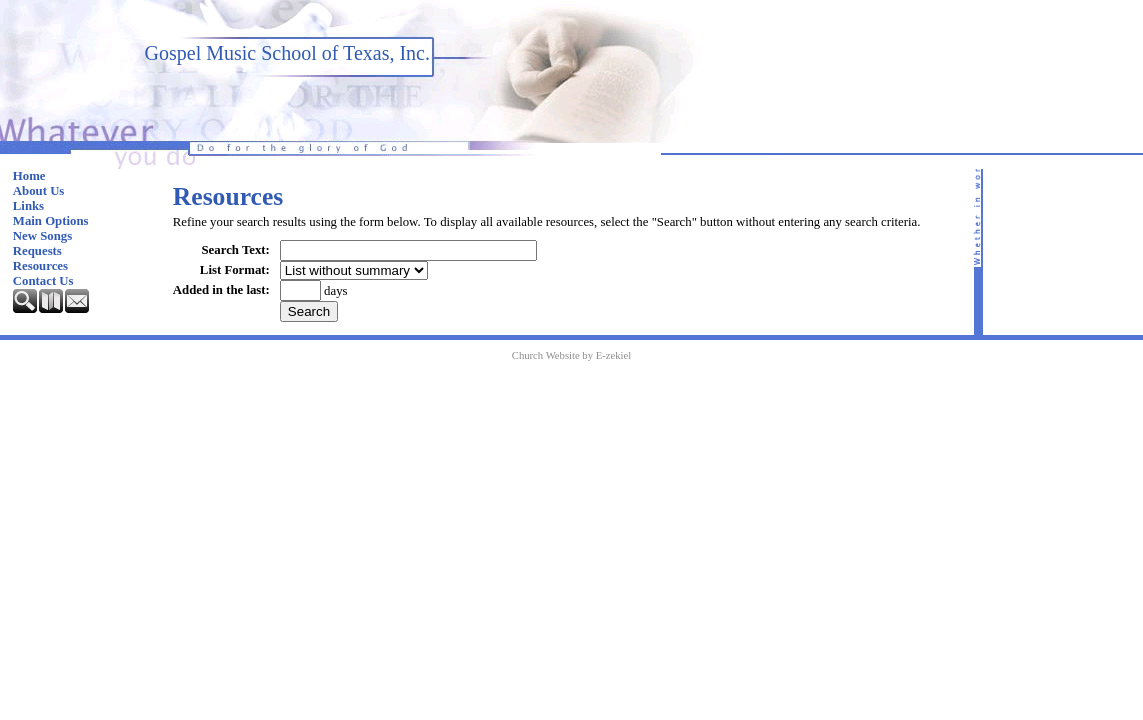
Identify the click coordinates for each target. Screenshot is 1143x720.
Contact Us (43, 281)
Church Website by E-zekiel (571, 355)
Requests (37, 251)
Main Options (51, 221)
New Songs (42, 236)
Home (29, 176)
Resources (40, 266)
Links (28, 206)
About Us (39, 191)
